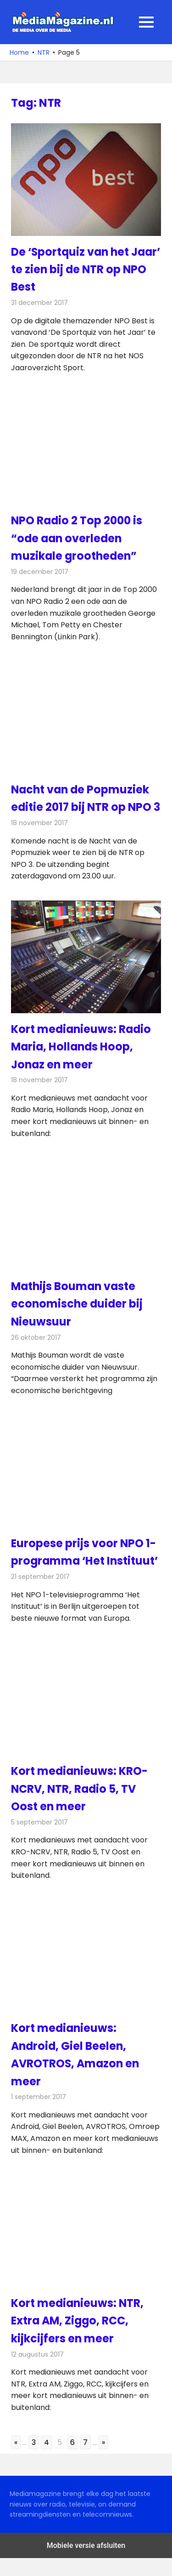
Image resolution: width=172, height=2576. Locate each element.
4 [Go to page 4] (46, 2460)
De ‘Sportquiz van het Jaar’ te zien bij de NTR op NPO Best (83, 269)
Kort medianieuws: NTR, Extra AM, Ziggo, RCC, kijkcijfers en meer (78, 2338)
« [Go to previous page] (15, 2460)
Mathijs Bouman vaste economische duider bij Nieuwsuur (77, 1321)
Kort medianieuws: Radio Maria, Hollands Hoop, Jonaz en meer (82, 1064)
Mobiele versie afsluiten (86, 2563)
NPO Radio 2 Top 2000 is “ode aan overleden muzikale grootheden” (77, 538)
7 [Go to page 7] (85, 2460)
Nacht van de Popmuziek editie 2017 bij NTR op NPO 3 (82, 807)
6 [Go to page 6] (72, 2460)
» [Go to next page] (103, 2460)
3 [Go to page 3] (34, 2460)
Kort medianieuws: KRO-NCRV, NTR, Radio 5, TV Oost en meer (80, 1806)
